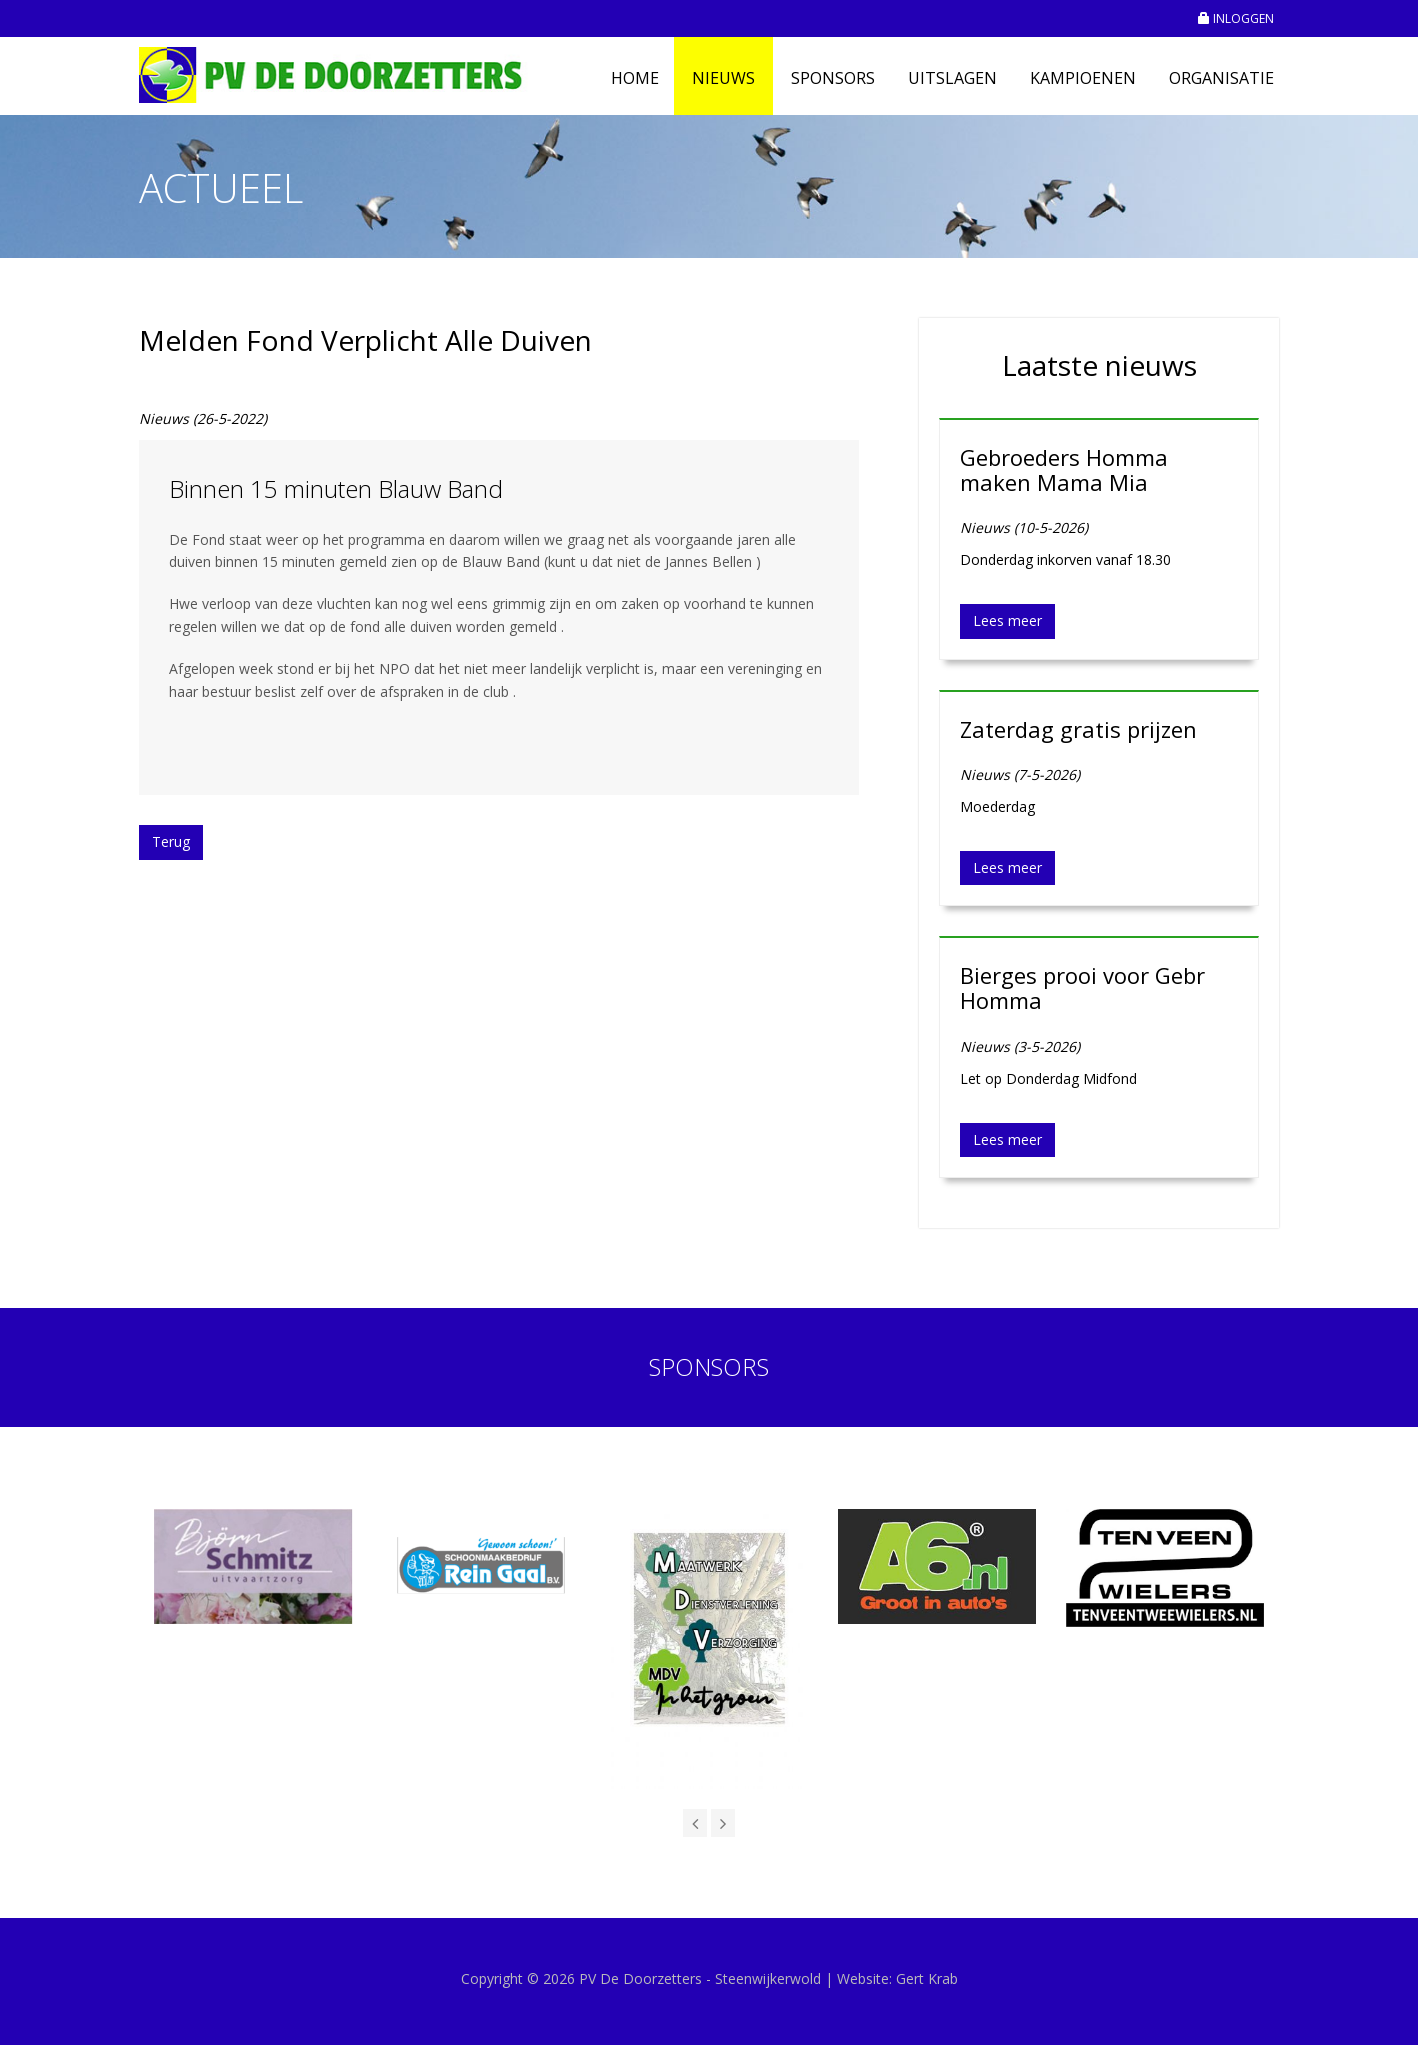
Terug (171, 841)
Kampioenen (1083, 78)
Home (635, 78)
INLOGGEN (1236, 18)
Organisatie (1221, 78)
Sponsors (833, 78)
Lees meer (1007, 620)
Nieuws (723, 78)
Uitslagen (952, 78)
